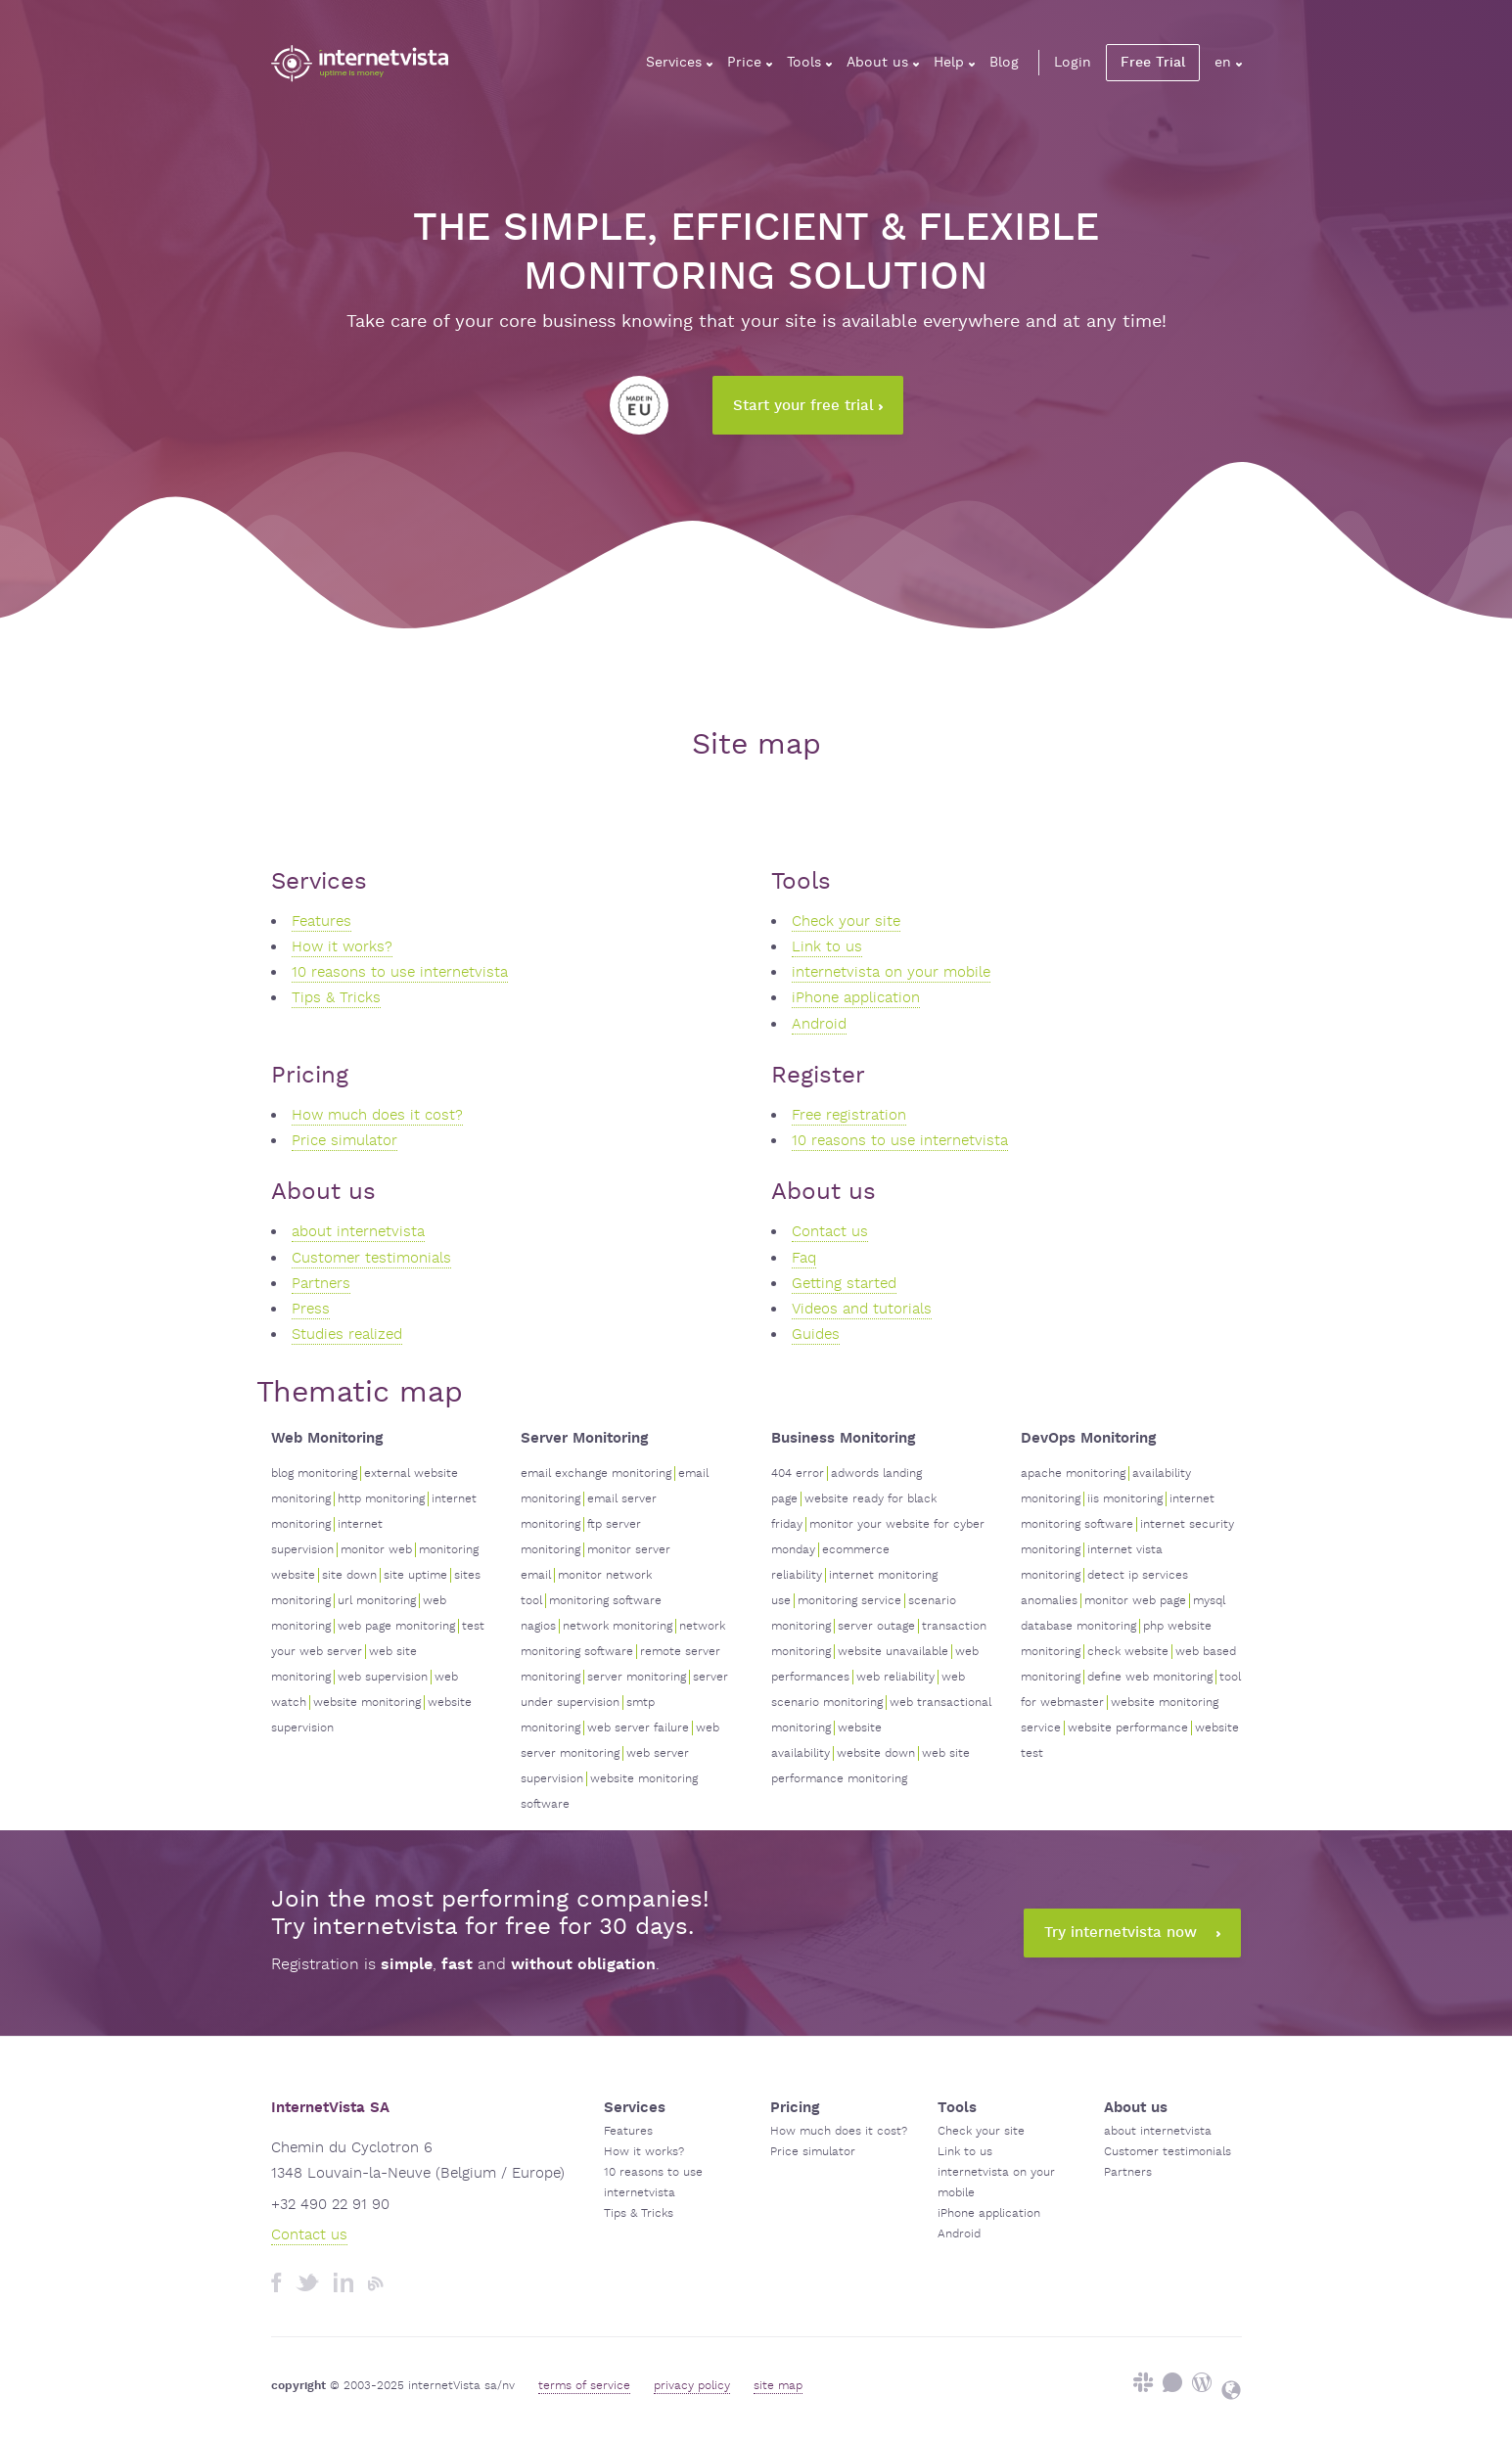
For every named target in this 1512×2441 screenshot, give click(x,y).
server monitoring (636, 1677)
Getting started (844, 1283)
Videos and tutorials (862, 1309)
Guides (816, 1334)
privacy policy (692, 2385)
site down (349, 1575)
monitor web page (1135, 1600)
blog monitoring (314, 1473)
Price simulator (344, 1140)
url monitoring (377, 1600)
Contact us (830, 1231)
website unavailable (893, 1651)
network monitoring (617, 1626)
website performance (1128, 1728)
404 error (797, 1473)
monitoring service (849, 1600)
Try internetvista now (1132, 1932)
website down (876, 1753)
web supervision (383, 1677)
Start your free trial (808, 405)
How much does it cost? (377, 1115)
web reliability (895, 1677)
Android (819, 1024)
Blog (1004, 62)
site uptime (415, 1575)
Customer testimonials (371, 1258)
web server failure (638, 1728)
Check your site (846, 921)
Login (1072, 62)
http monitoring (381, 1499)
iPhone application (856, 998)
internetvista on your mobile (891, 972)
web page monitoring (396, 1626)
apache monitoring (1073, 1473)
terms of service (584, 2385)
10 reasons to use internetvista (400, 972)
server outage (876, 1626)
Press (311, 1309)
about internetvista (358, 1231)
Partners (321, 1283)
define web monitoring (1150, 1677)
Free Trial (1153, 62)
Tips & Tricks (336, 998)
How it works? (342, 947)
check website (1127, 1651)
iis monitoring (1125, 1499)
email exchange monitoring (596, 1473)
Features (321, 921)
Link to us (827, 947)
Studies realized (347, 1334)
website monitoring (367, 1702)
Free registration (849, 1115)
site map (778, 2385)
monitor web (376, 1550)
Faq (804, 1258)
